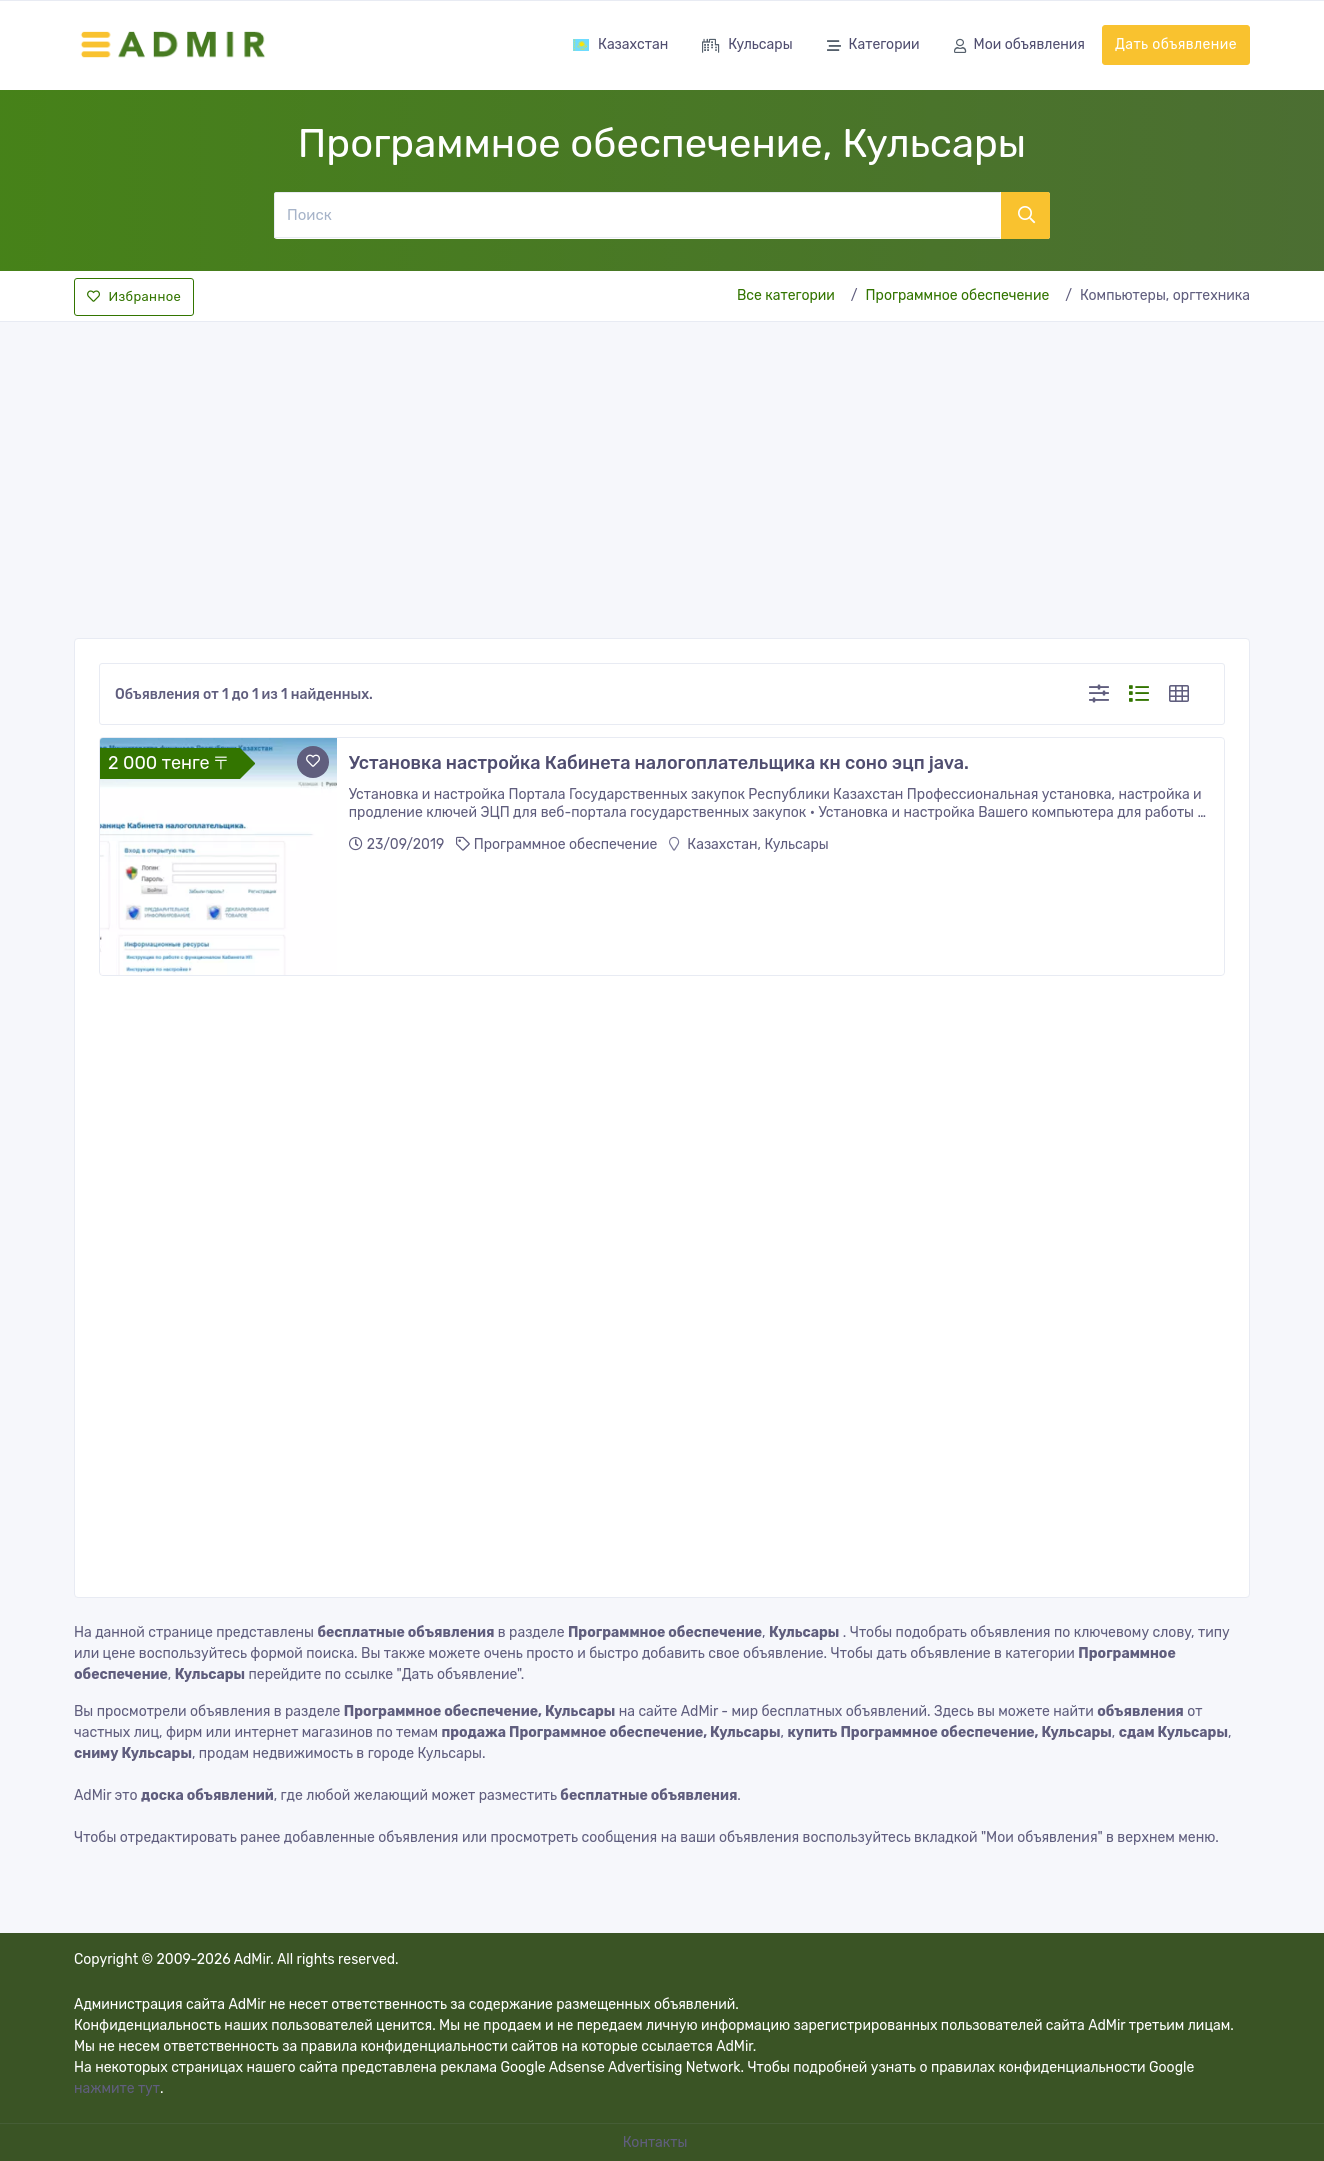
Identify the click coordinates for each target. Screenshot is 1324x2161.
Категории (873, 46)
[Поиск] (637, 215)
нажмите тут (117, 2088)
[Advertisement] (662, 474)
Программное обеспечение (958, 295)
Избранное (134, 296)
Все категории (786, 295)
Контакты (657, 2142)
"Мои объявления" (1042, 1837)
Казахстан (620, 44)
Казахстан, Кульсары (749, 844)
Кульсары (747, 46)
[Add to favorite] (313, 762)
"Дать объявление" (458, 1674)
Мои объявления (1019, 46)
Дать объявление (1176, 44)
